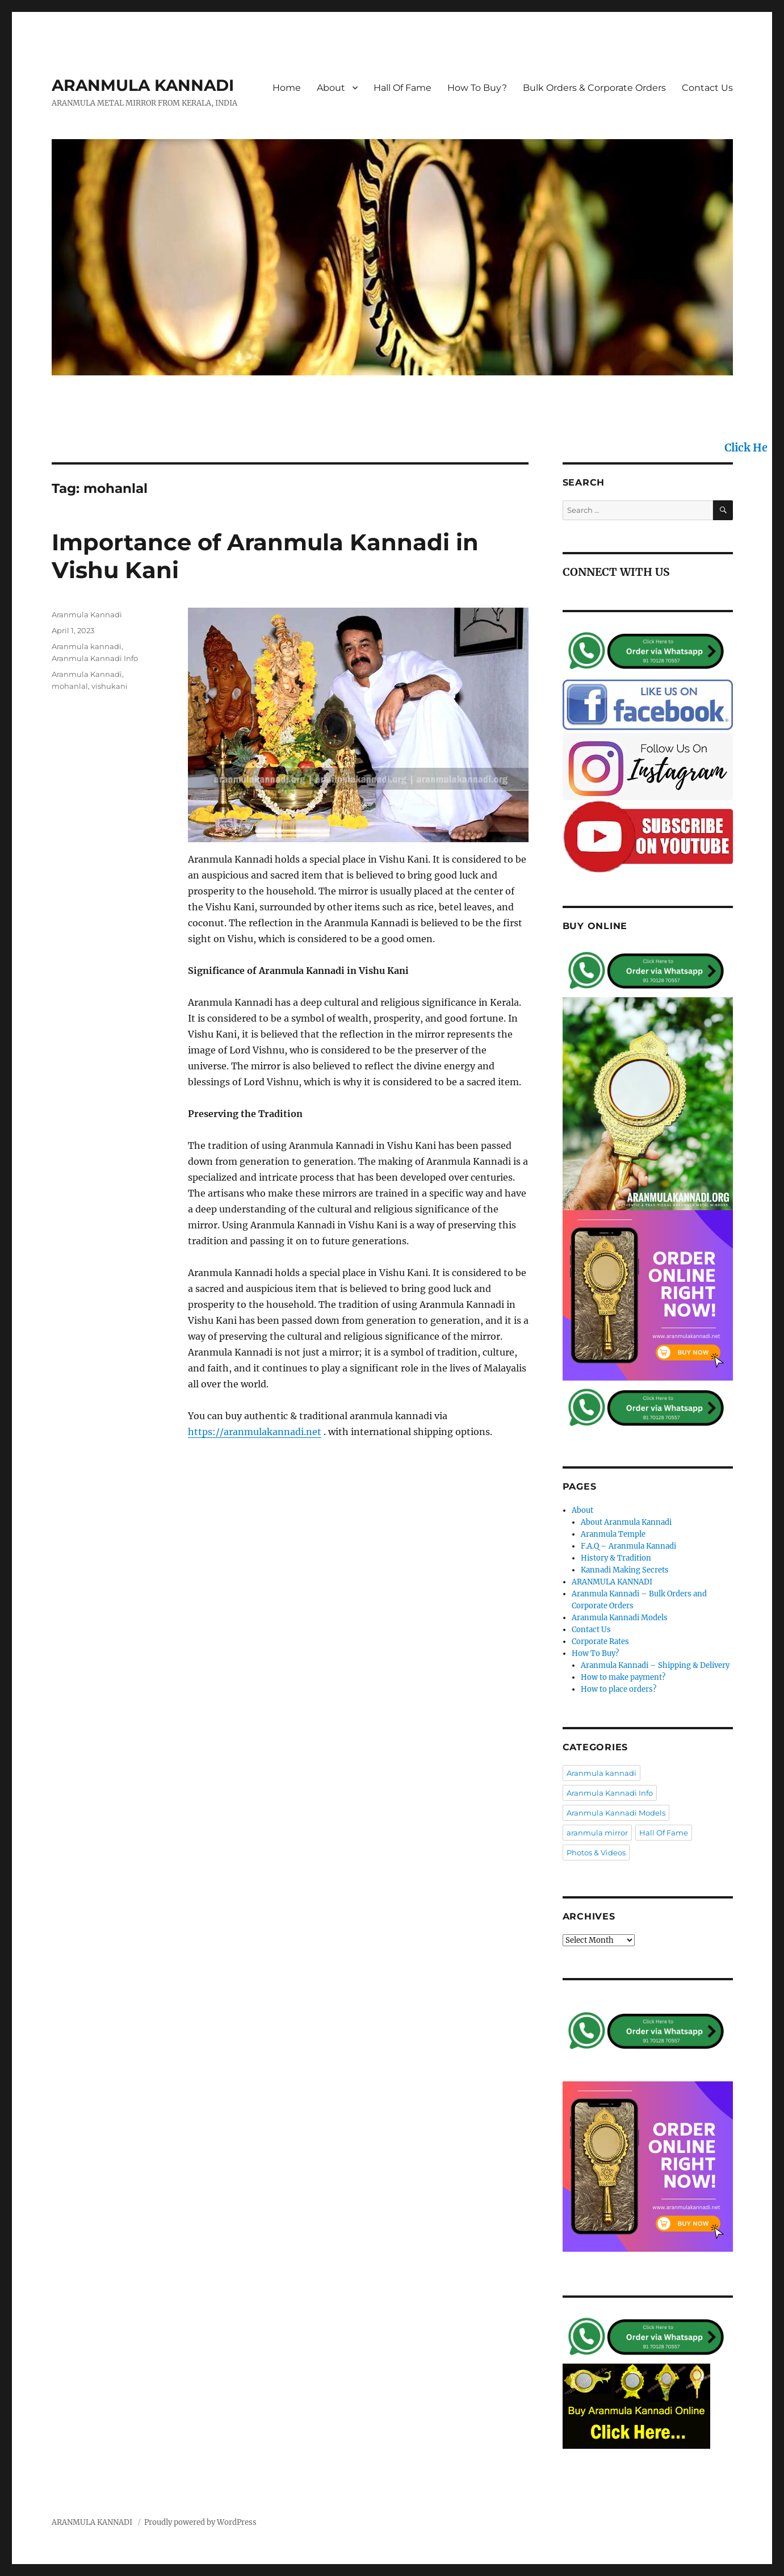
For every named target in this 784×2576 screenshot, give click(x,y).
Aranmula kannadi (86, 646)
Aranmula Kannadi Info (95, 658)
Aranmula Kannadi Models (620, 1617)
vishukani (109, 686)
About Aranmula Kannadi (626, 1522)
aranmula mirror (597, 1832)
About (331, 87)
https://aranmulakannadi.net (254, 1431)
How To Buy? (477, 87)
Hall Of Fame (402, 87)
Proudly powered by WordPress (200, 2522)
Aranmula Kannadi (87, 614)
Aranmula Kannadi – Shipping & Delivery (655, 1665)
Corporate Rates (600, 1641)
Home (286, 87)
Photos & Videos (596, 1852)
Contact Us (707, 87)
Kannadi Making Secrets (625, 1570)
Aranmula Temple (613, 1534)
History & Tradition (616, 1558)
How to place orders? (618, 1689)
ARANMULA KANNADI (143, 85)
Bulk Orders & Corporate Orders (594, 87)
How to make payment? (623, 1677)
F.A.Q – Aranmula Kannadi (628, 1546)
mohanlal (70, 686)
